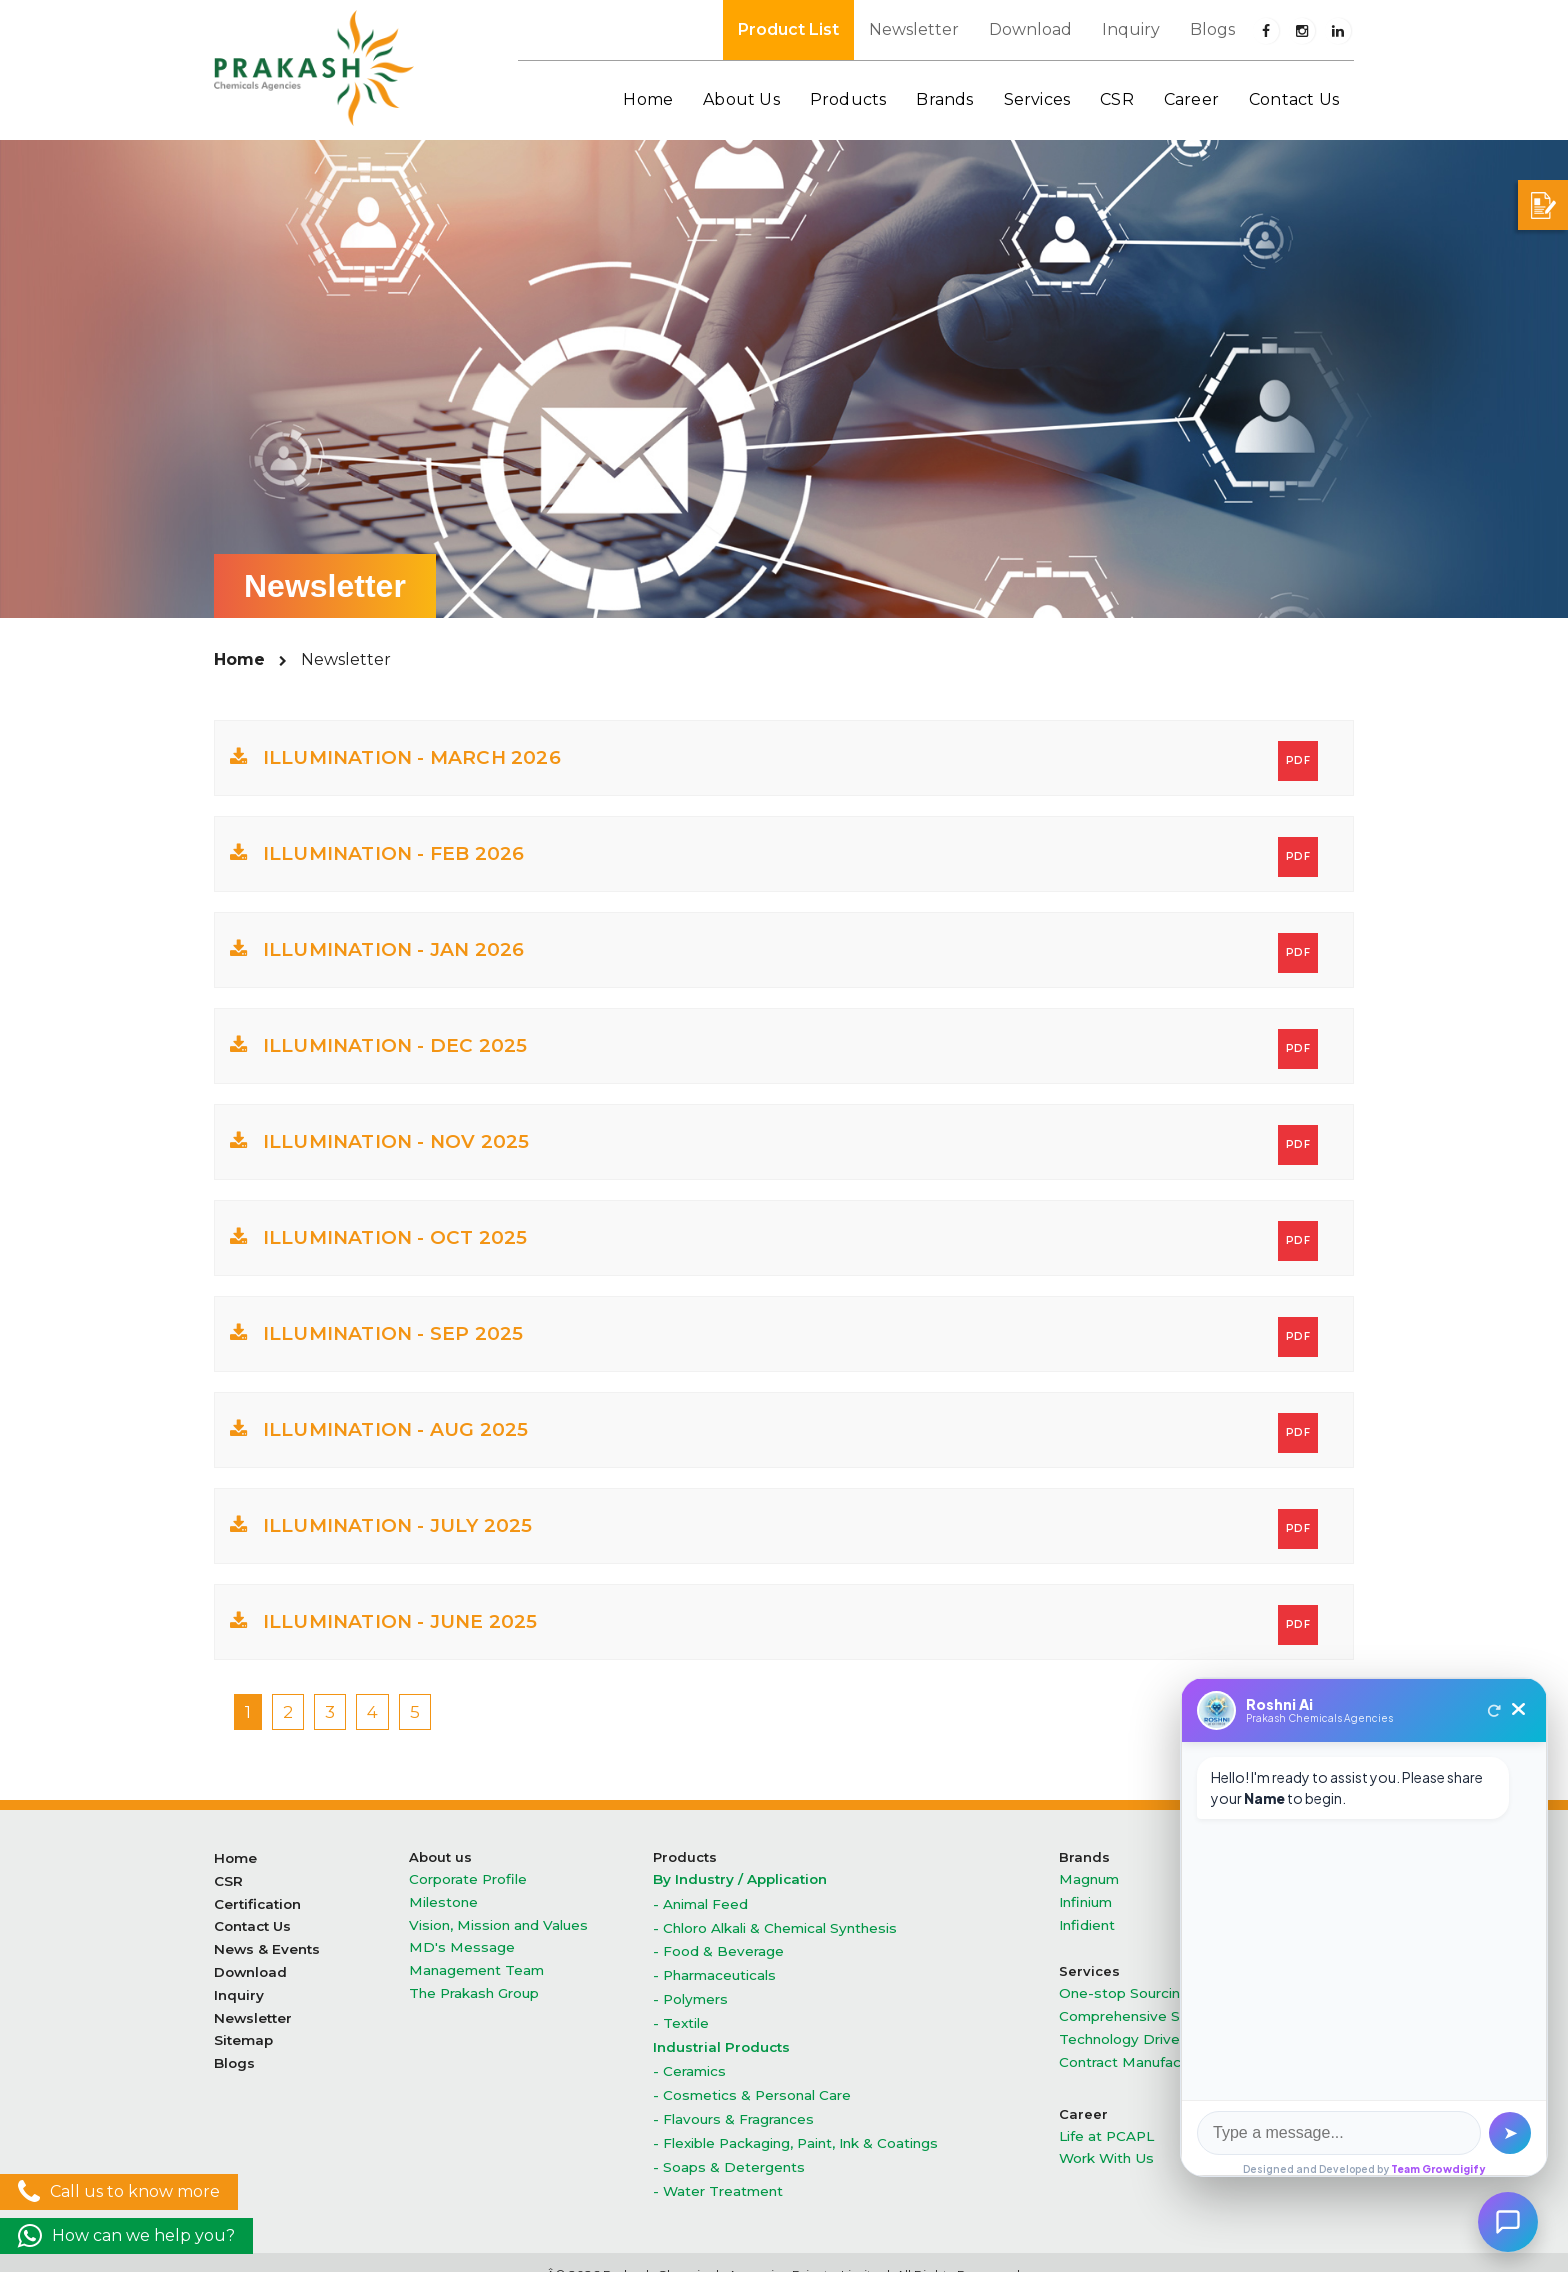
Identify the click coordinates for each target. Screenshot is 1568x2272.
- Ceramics (688, 2056)
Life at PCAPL (1106, 2122)
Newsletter (914, 29)
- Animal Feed (700, 1901)
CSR (228, 1878)
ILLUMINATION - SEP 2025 (774, 1337)
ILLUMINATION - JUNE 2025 (774, 1625)
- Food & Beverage (718, 1945)
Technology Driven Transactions (1167, 2029)
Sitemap (243, 2025)
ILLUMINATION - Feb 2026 (774, 857)
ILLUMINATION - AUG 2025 (774, 1433)
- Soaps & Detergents (727, 2144)
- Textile (681, 2011)
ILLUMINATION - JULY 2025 (774, 1529)
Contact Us (1294, 99)
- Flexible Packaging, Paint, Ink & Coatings (794, 2122)
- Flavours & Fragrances (732, 2100)
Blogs (1212, 29)
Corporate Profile (467, 1878)
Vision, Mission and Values (494, 1920)
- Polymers (689, 1989)
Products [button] (848, 99)
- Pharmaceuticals (714, 1967)
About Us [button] (741, 99)
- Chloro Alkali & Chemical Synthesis (772, 1923)
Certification (257, 1899)
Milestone (442, 1899)
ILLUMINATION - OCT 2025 (774, 1241)
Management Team (475, 1962)
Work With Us (1105, 2143)
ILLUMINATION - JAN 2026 (774, 953)
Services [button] (1037, 99)
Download (1030, 29)
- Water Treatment (718, 2166)
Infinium (1085, 1899)
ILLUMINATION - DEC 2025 (774, 1049)
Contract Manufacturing (1138, 2050)
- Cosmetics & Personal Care (749, 2078)
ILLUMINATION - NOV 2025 (774, 1145)
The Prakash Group (473, 1983)
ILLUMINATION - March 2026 (774, 761)
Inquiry (1131, 29)
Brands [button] (944, 99)
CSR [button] (1117, 99)
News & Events (265, 1941)
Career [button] (1191, 99)
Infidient (1086, 1920)
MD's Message (458, 1941)
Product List (788, 29)
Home (648, 99)
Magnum (1088, 1878)
